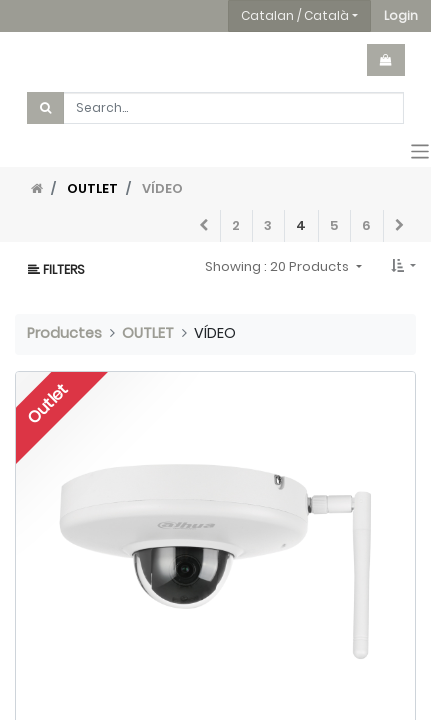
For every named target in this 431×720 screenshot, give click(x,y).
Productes (64, 333)
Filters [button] (56, 269)
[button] (401, 16)
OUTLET (92, 188)
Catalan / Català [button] (295, 15)
